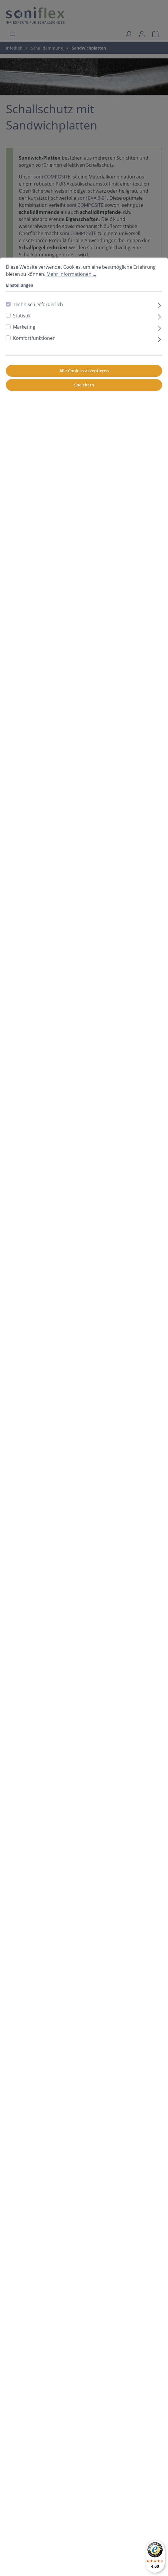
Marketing (24, 327)
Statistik (22, 315)
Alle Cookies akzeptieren (84, 370)
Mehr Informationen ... (71, 274)
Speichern (84, 385)
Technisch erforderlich (38, 304)
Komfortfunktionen (34, 338)
